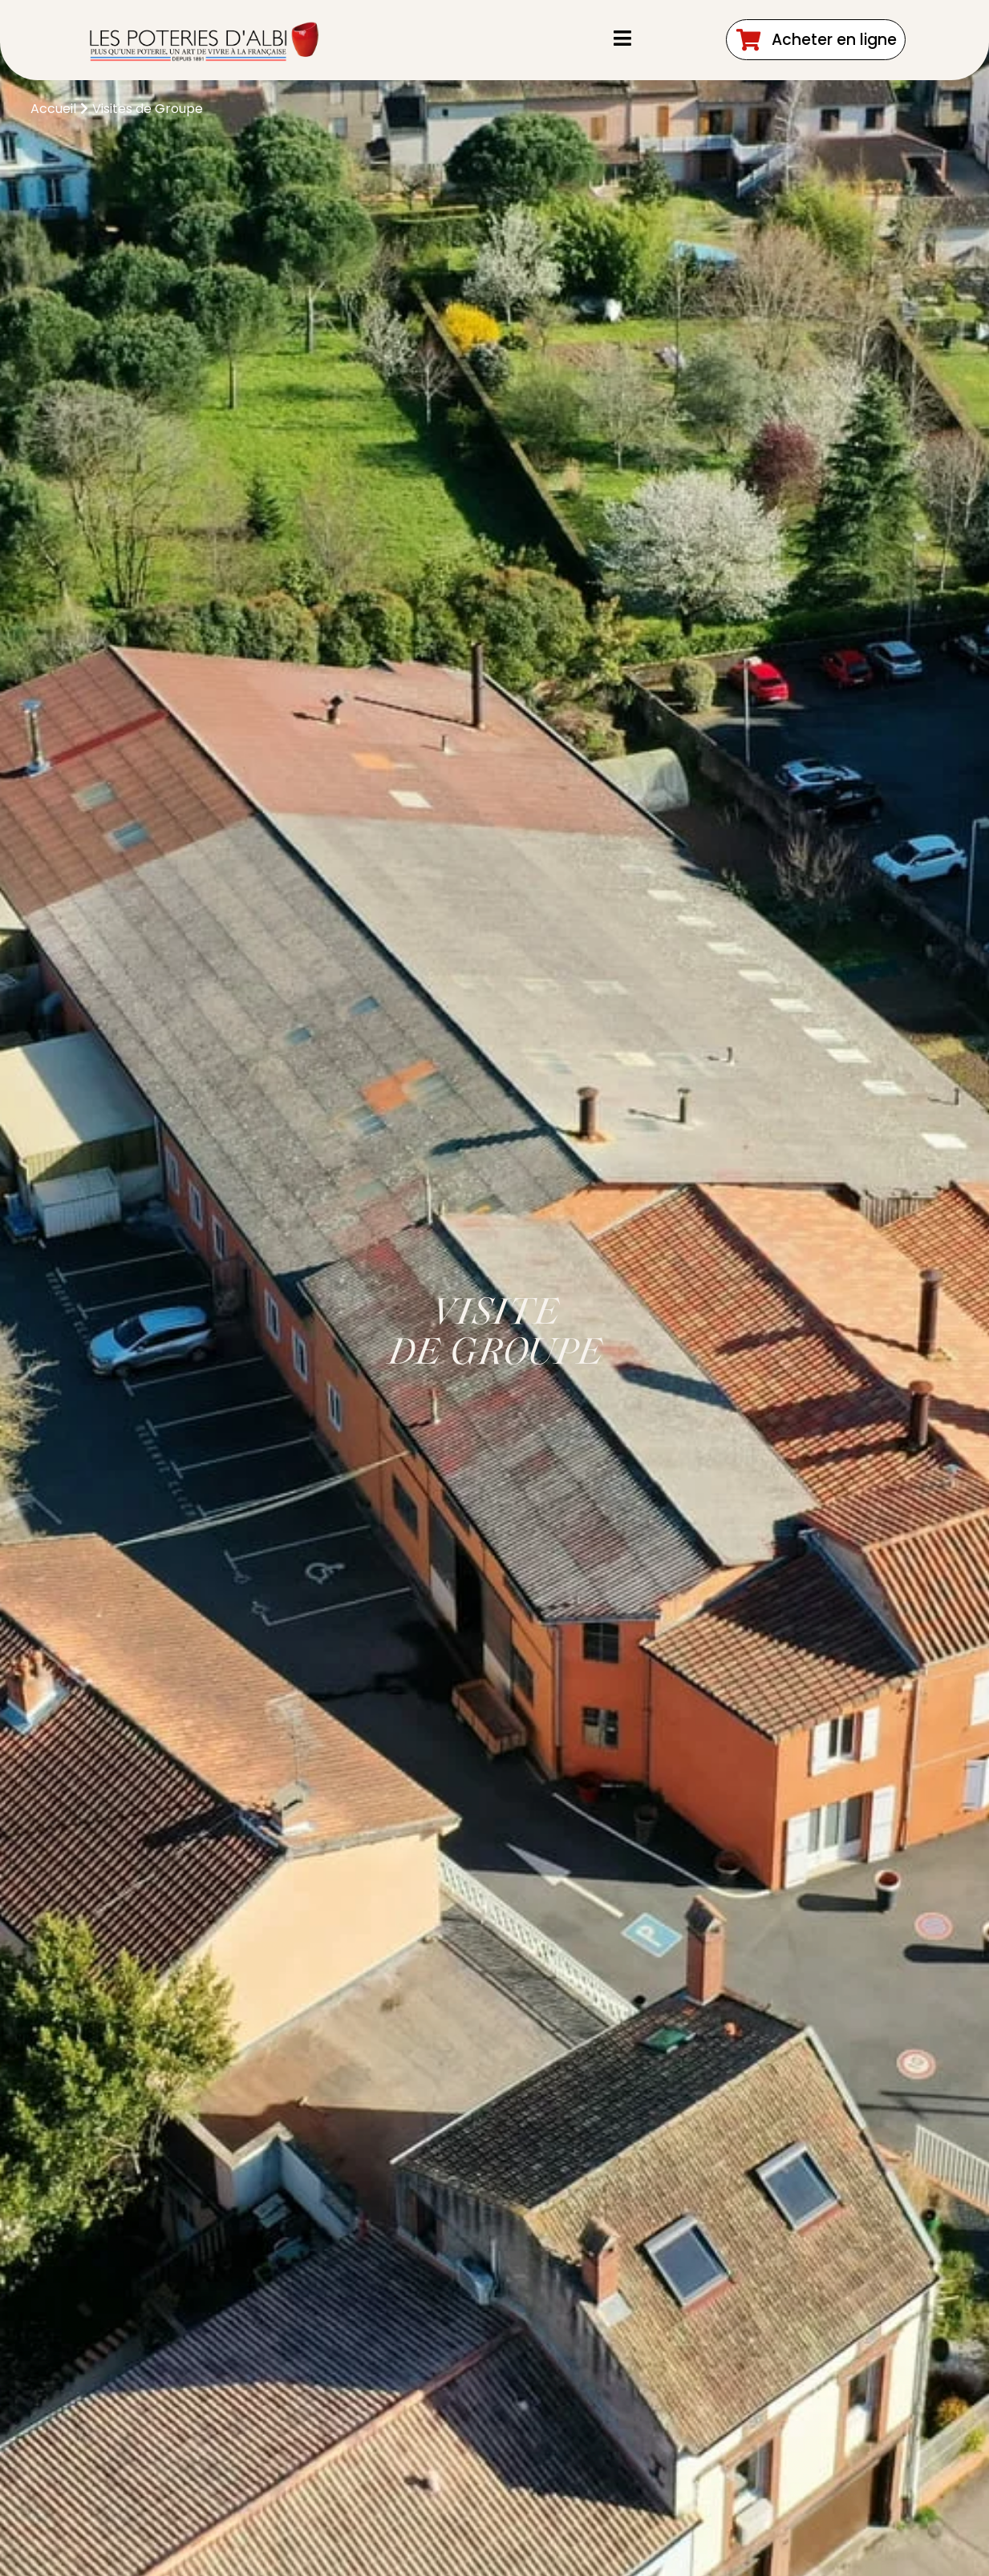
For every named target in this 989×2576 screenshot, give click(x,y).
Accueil (53, 108)
